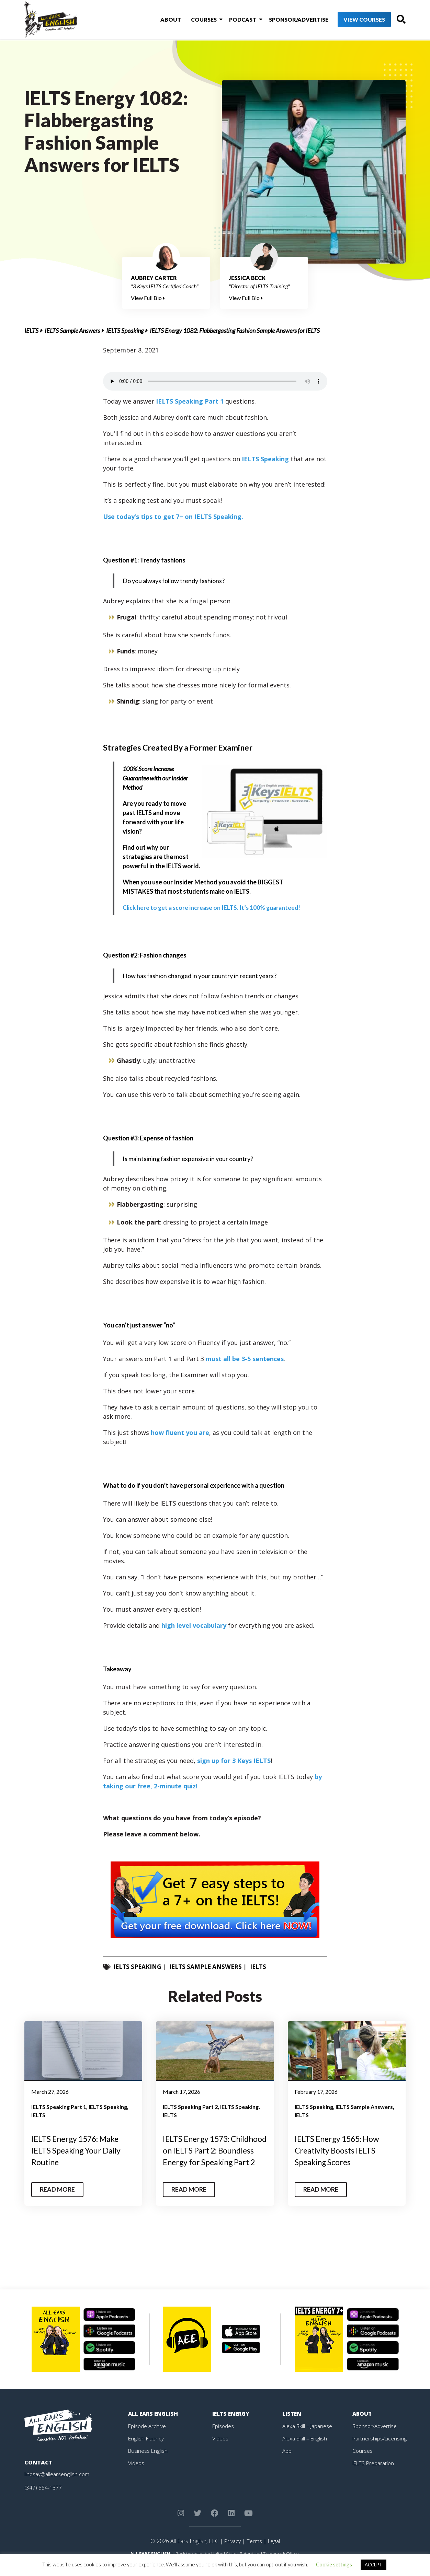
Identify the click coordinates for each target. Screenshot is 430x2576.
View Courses (352, 20)
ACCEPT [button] (373, 2564)
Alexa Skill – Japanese (308, 2437)
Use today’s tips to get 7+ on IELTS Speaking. (173, 516)
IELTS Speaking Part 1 (190, 401)
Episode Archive (147, 2437)
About (164, 20)
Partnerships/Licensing (380, 2449)
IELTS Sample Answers (72, 330)
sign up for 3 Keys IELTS (234, 1760)
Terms (254, 2552)
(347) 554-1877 (43, 2498)
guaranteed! (214, 907)
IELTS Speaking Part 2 (190, 2106)
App (287, 2461)
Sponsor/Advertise (287, 20)
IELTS (31, 330)
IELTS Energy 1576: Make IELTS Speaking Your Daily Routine (78, 2150)
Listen (292, 2424)
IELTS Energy (231, 2424)
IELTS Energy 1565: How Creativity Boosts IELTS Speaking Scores (340, 2150)
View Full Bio (148, 297)
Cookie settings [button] (334, 2564)
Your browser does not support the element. (215, 381)
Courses (195, 20)
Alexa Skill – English (305, 2449)
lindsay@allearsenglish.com (57, 2485)
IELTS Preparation (374, 2474)
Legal (274, 2552)
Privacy (231, 2552)
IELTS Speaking (125, 330)
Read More (58, 2200)
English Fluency (146, 2449)
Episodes (223, 2437)
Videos (136, 2474)
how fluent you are (180, 1432)
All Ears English (153, 2424)
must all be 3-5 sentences (245, 1359)
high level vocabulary (193, 1625)
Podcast (232, 20)
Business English (148, 2461)
